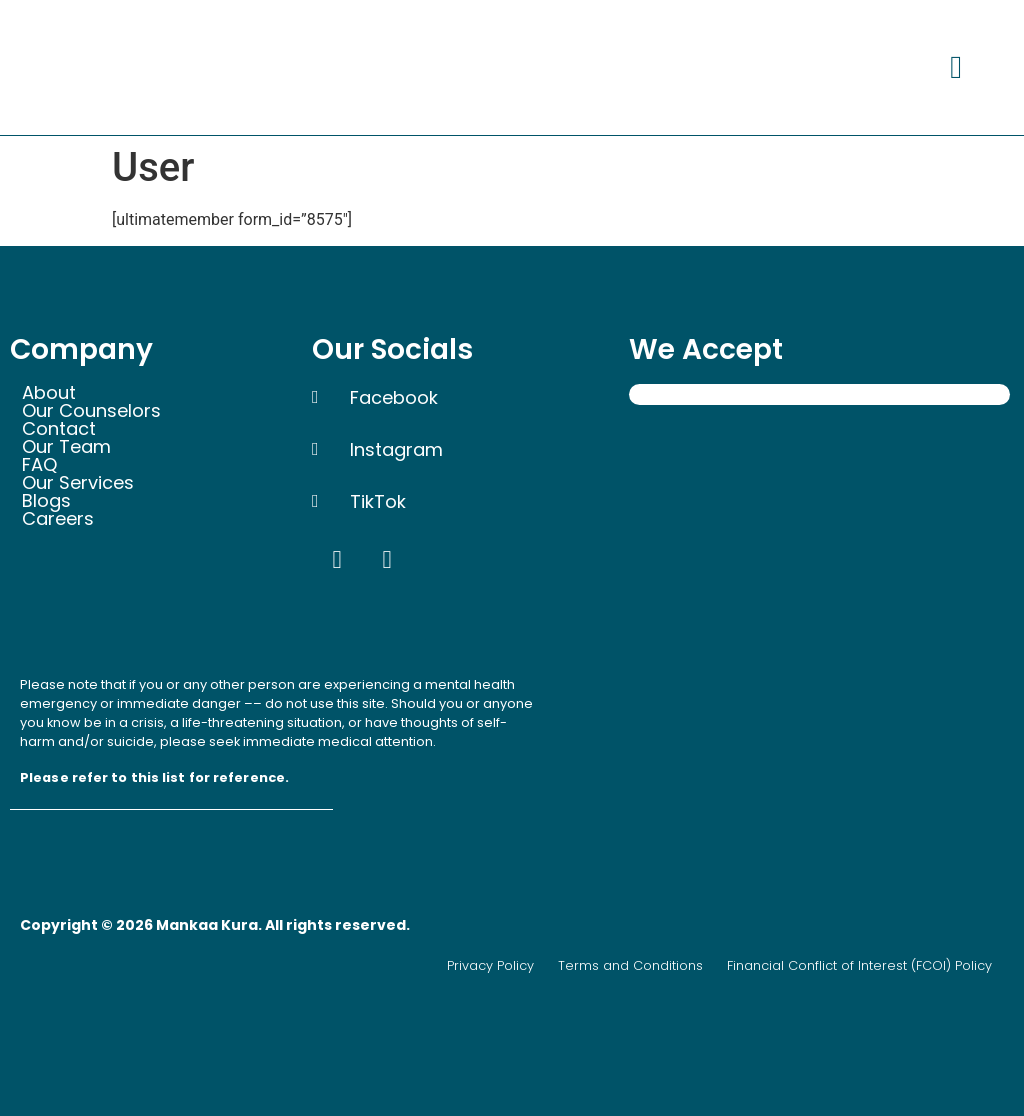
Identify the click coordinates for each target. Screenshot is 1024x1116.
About (49, 393)
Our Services (78, 483)
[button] (956, 67)
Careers (69, 519)
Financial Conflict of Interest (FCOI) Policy (859, 965)
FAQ (39, 465)
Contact (59, 429)
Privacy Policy (490, 965)
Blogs (46, 501)
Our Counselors (91, 411)
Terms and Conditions (630, 965)
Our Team (66, 447)
